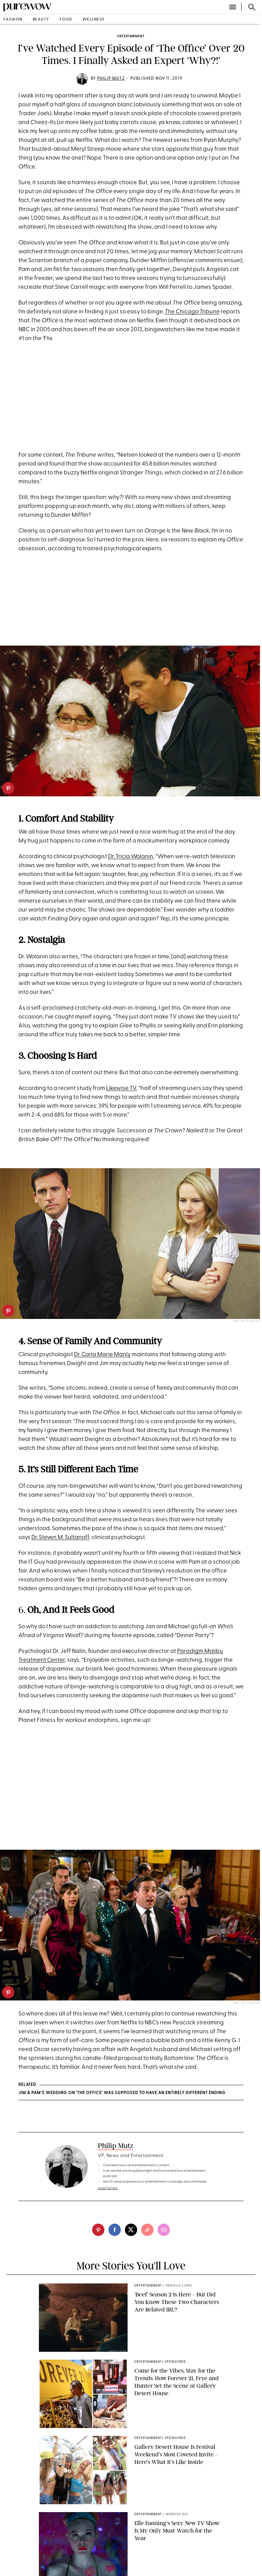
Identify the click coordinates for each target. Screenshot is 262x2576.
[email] (164, 2230)
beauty (41, 20)
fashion (13, 20)
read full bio (108, 2188)
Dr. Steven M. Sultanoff (60, 1537)
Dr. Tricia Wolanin (130, 857)
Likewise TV (121, 1088)
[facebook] (114, 2230)
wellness (94, 20)
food (66, 20)
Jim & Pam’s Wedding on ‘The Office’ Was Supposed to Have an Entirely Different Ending (121, 2093)
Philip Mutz (111, 79)
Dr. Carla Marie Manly (102, 1355)
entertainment (130, 36)
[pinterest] (8, 788)
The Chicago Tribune (192, 312)
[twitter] (131, 2230)
